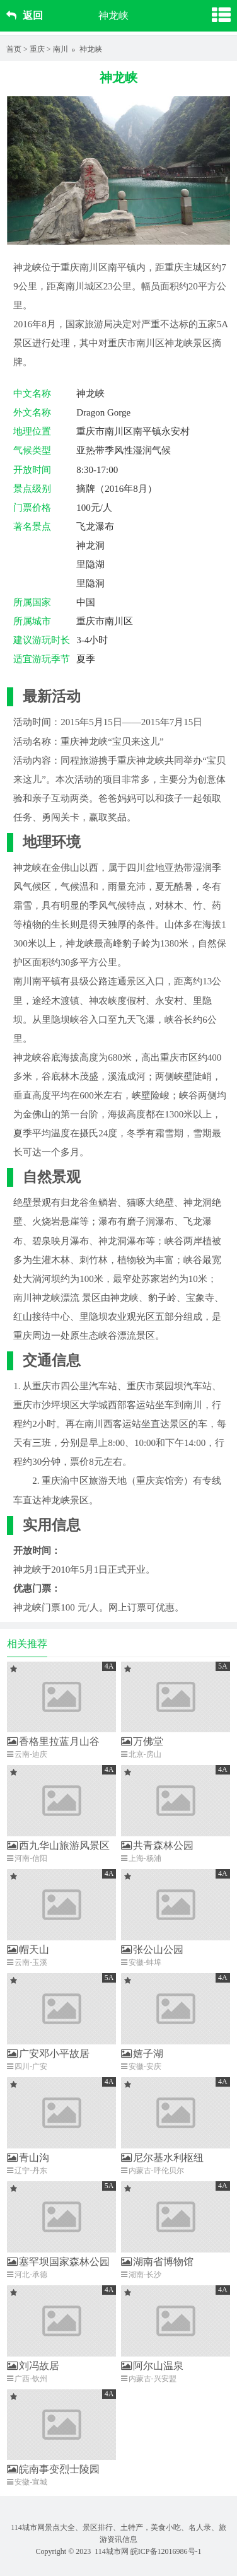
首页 (13, 49)
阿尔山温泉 (152, 2365)
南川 (60, 49)
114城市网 (112, 2551)
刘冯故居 (33, 2365)
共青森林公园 (157, 1845)
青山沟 (28, 2157)
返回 (24, 15)
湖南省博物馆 (157, 2261)
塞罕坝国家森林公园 (58, 2261)
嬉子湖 (142, 2053)
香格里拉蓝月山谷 (53, 1741)
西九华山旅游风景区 (58, 1845)
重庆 (37, 49)
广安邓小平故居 (48, 2053)
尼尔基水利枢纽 (162, 2157)
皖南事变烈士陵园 (53, 2469)
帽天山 (28, 1949)
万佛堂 (142, 1741)
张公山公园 (152, 1949)
